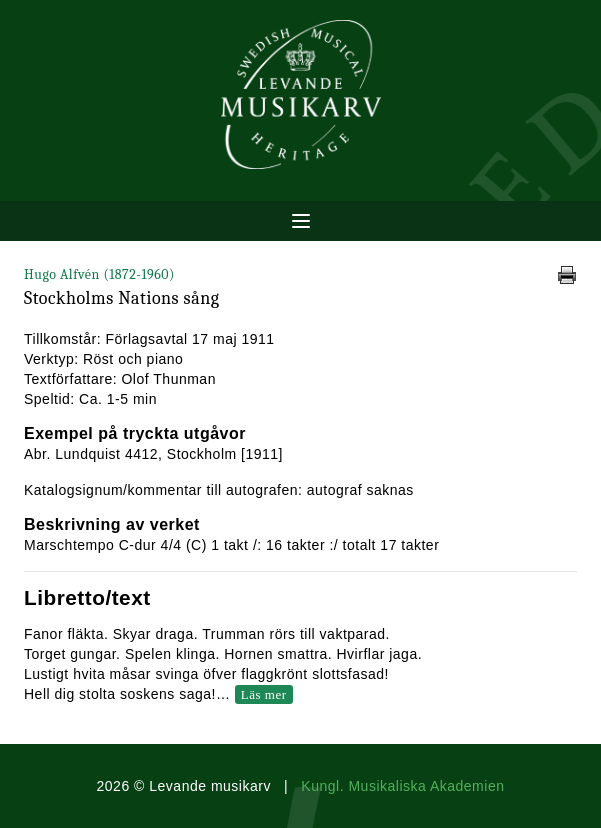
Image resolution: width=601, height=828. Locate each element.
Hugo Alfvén (99, 274)
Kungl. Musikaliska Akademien (402, 786)
